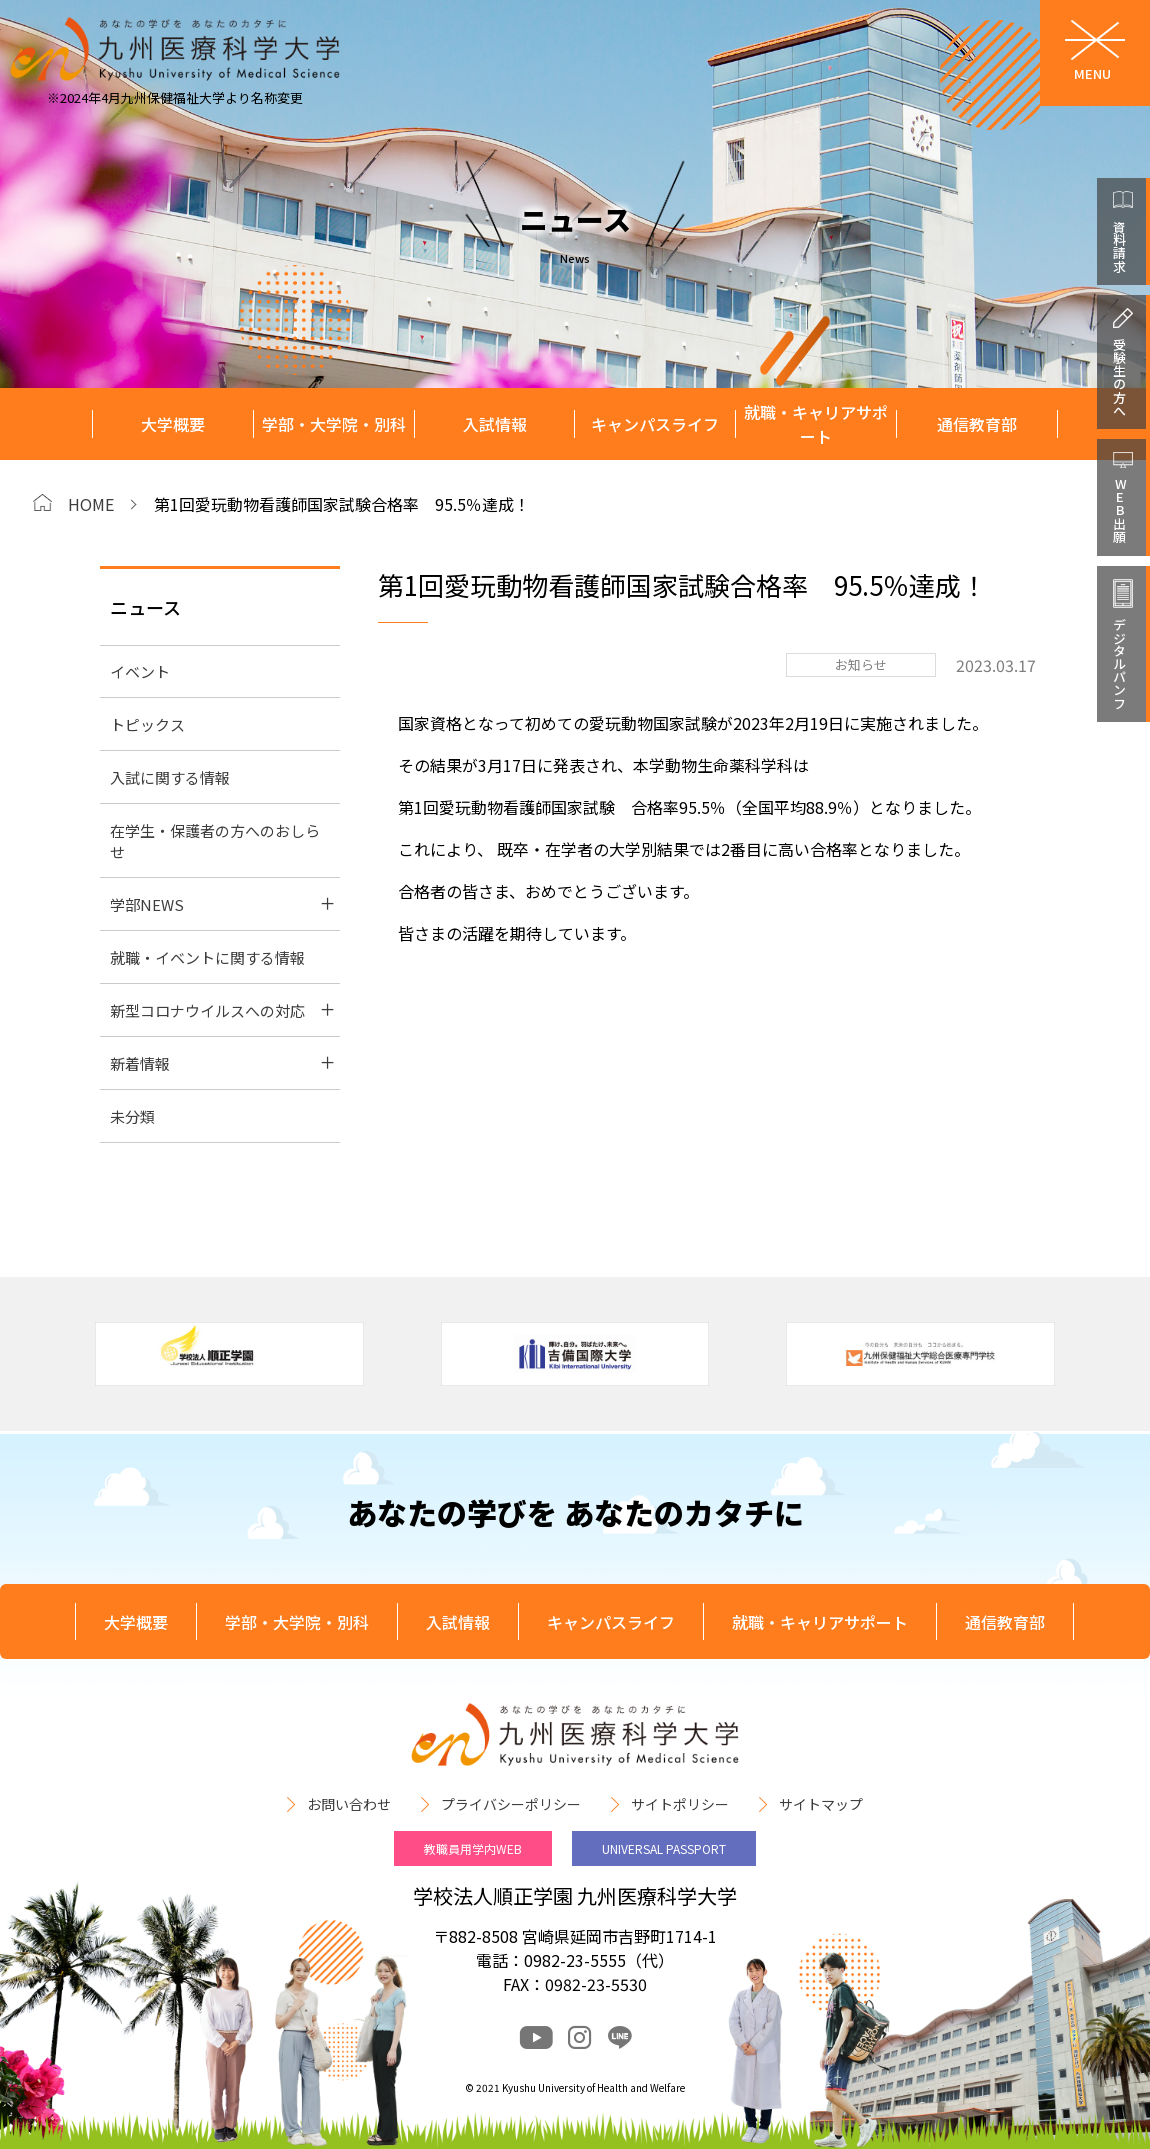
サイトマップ (821, 1804)
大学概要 (173, 424)
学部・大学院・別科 (334, 424)
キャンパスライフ (655, 424)
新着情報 (140, 1063)
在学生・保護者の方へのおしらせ (215, 841)
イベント (140, 671)
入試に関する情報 (170, 777)
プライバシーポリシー (511, 1804)
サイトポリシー (680, 1804)
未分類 (132, 1116)
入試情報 (495, 424)
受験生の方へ (1119, 377)
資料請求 (1119, 246)
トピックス (147, 724)
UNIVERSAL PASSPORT (664, 1848)
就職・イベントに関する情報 (207, 957)
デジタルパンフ (1119, 663)
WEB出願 (1119, 510)
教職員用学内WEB (473, 1848)
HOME (91, 504)
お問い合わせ (349, 1804)
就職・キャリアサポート (816, 424)
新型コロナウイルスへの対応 (207, 1010)
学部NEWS (147, 904)
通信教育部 (977, 424)
